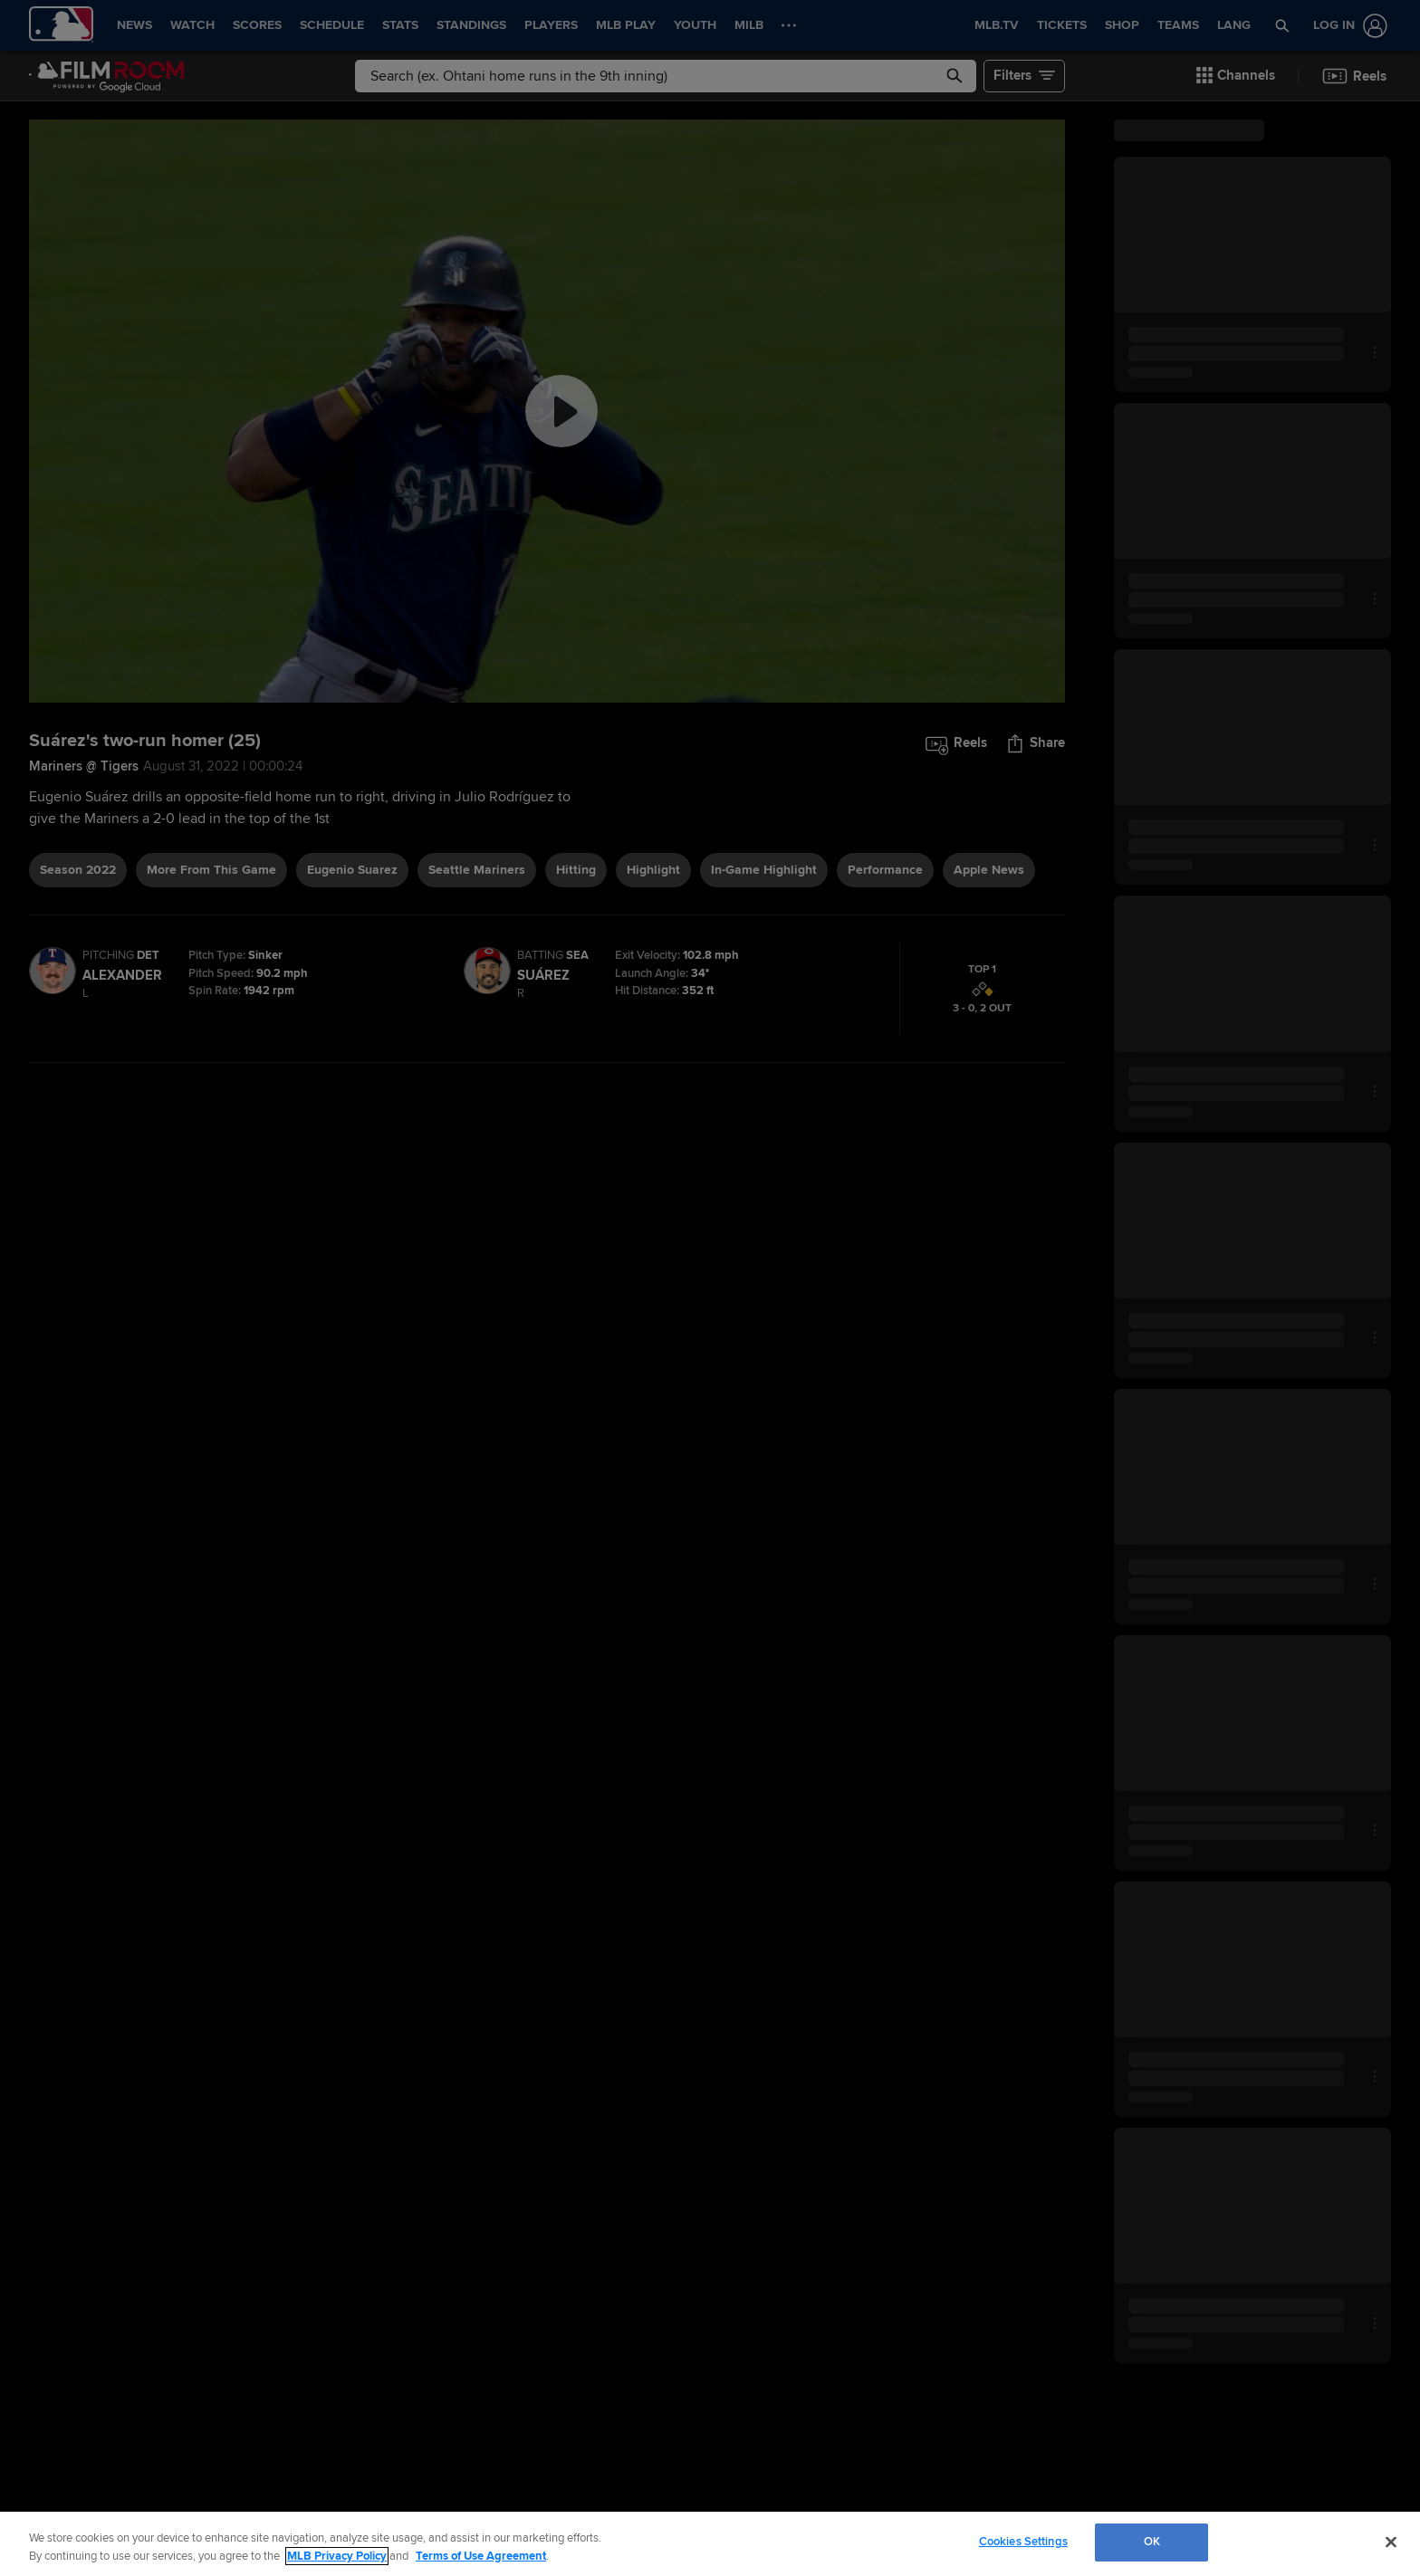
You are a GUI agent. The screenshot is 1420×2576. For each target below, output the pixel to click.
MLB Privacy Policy (337, 2556)
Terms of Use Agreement (481, 2556)
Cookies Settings (1023, 2541)
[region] (710, 2544)
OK (1152, 2541)
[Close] (1391, 2542)
